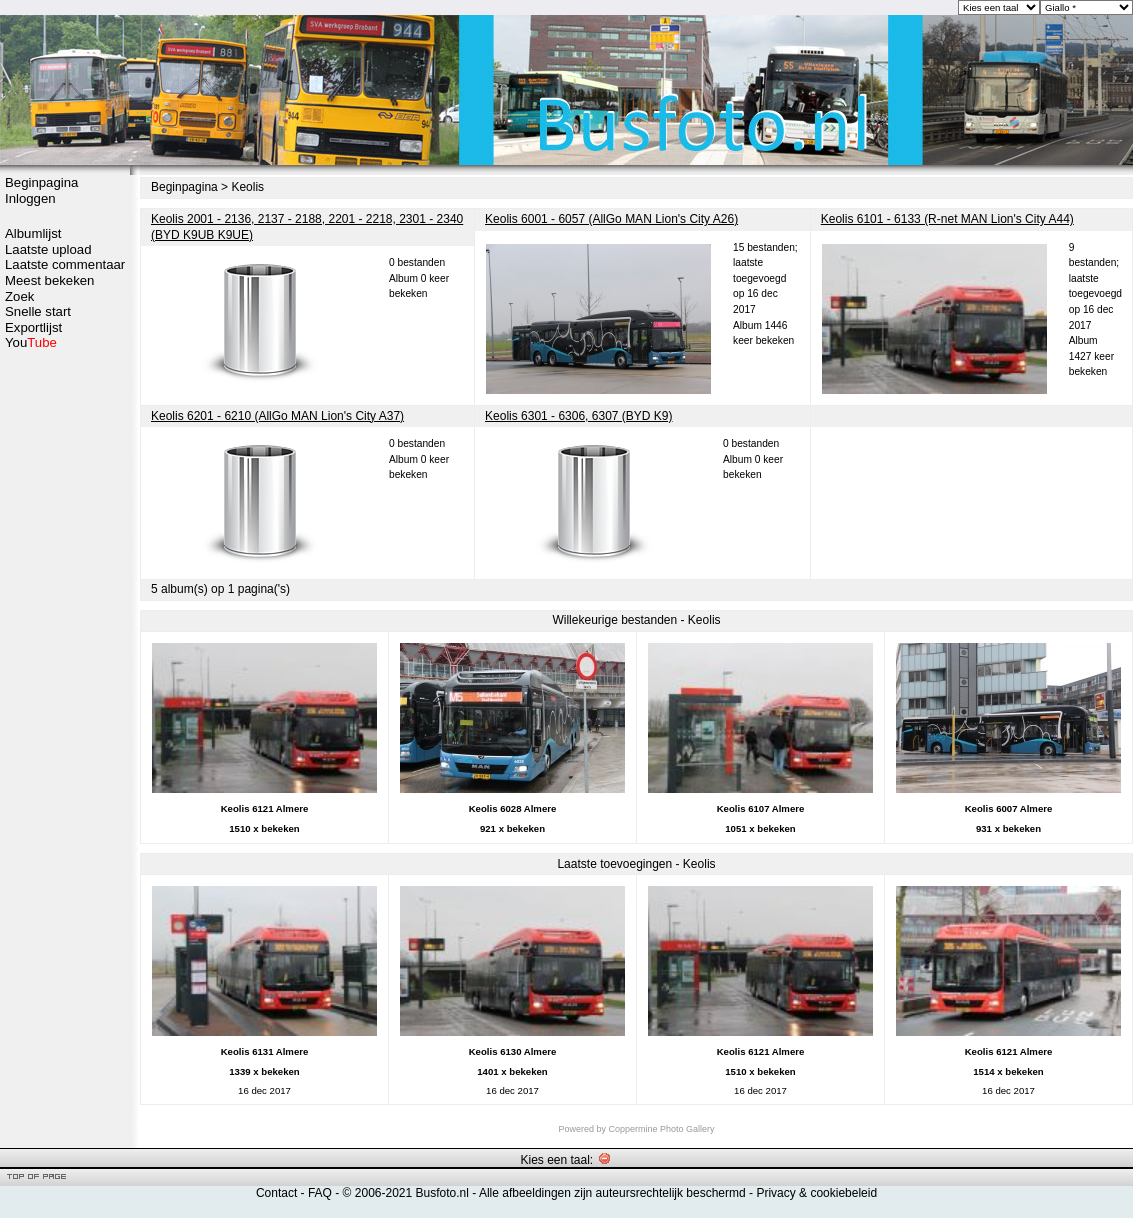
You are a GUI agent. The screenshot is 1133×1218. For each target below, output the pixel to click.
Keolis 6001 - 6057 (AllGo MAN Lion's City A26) (611, 219)
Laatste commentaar (65, 264)
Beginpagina (41, 182)
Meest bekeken (49, 280)
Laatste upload (48, 249)
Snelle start (38, 311)
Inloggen (30, 198)
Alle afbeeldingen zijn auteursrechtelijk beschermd (612, 1193)
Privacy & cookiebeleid (816, 1193)
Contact (276, 1193)
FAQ (320, 1193)
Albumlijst (33, 233)
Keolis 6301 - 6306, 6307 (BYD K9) (578, 416)
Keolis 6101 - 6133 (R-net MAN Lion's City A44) (947, 219)
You (31, 342)
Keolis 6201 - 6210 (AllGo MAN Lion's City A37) (277, 416)
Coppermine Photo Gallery (661, 1129)
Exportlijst (33, 327)
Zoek (19, 296)
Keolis (247, 187)
